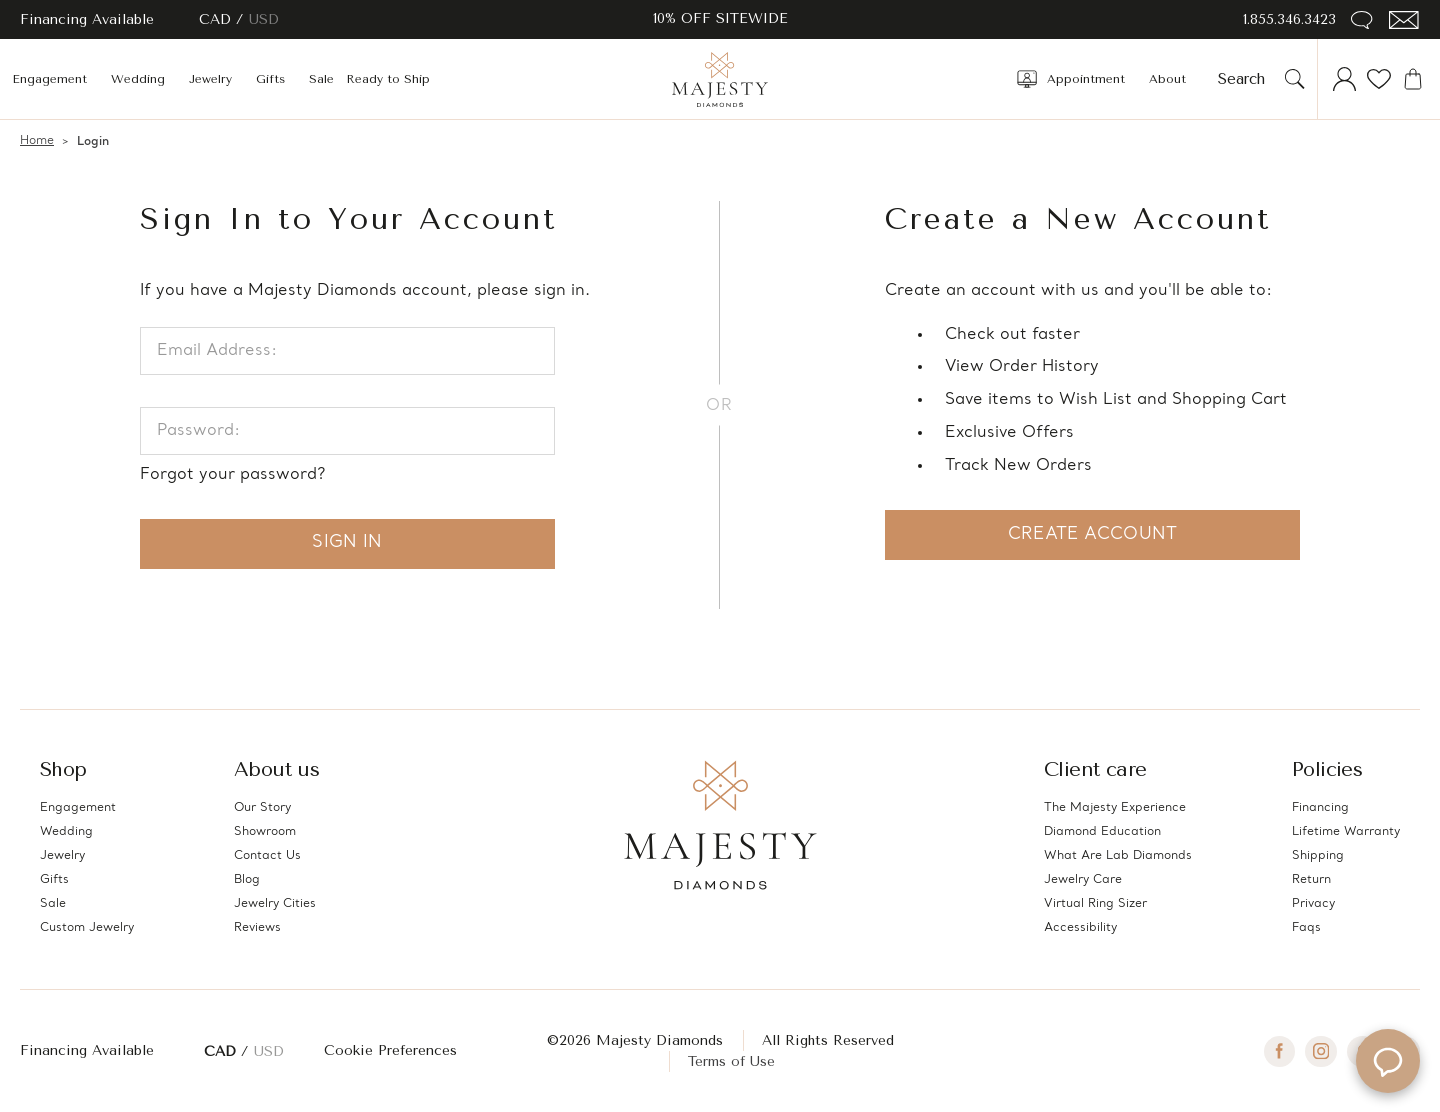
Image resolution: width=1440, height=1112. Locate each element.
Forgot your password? (232, 475)
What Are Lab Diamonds (1118, 856)
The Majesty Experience (1115, 808)
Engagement (49, 79)
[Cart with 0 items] (1413, 79)
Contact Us (267, 856)
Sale (321, 79)
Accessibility (1080, 928)
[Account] (1345, 79)
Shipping (1318, 856)
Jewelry (210, 79)
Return (1311, 880)
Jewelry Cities (275, 904)
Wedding (138, 79)
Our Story (262, 808)
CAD (217, 19)
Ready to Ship (388, 79)
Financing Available (87, 1050)
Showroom (265, 832)
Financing (1320, 808)
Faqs (1306, 928)
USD (264, 19)
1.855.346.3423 (1289, 19)
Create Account (1092, 534)
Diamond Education (1102, 832)
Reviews (257, 928)
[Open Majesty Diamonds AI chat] (1388, 1060)
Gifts (270, 79)
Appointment (1071, 79)
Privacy (1313, 904)
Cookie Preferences (390, 1050)
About (1167, 79)
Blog (247, 880)
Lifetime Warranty (1346, 832)
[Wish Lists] (1379, 79)
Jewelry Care (1083, 880)
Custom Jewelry (87, 928)
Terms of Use (731, 1061)
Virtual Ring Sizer (1095, 904)
